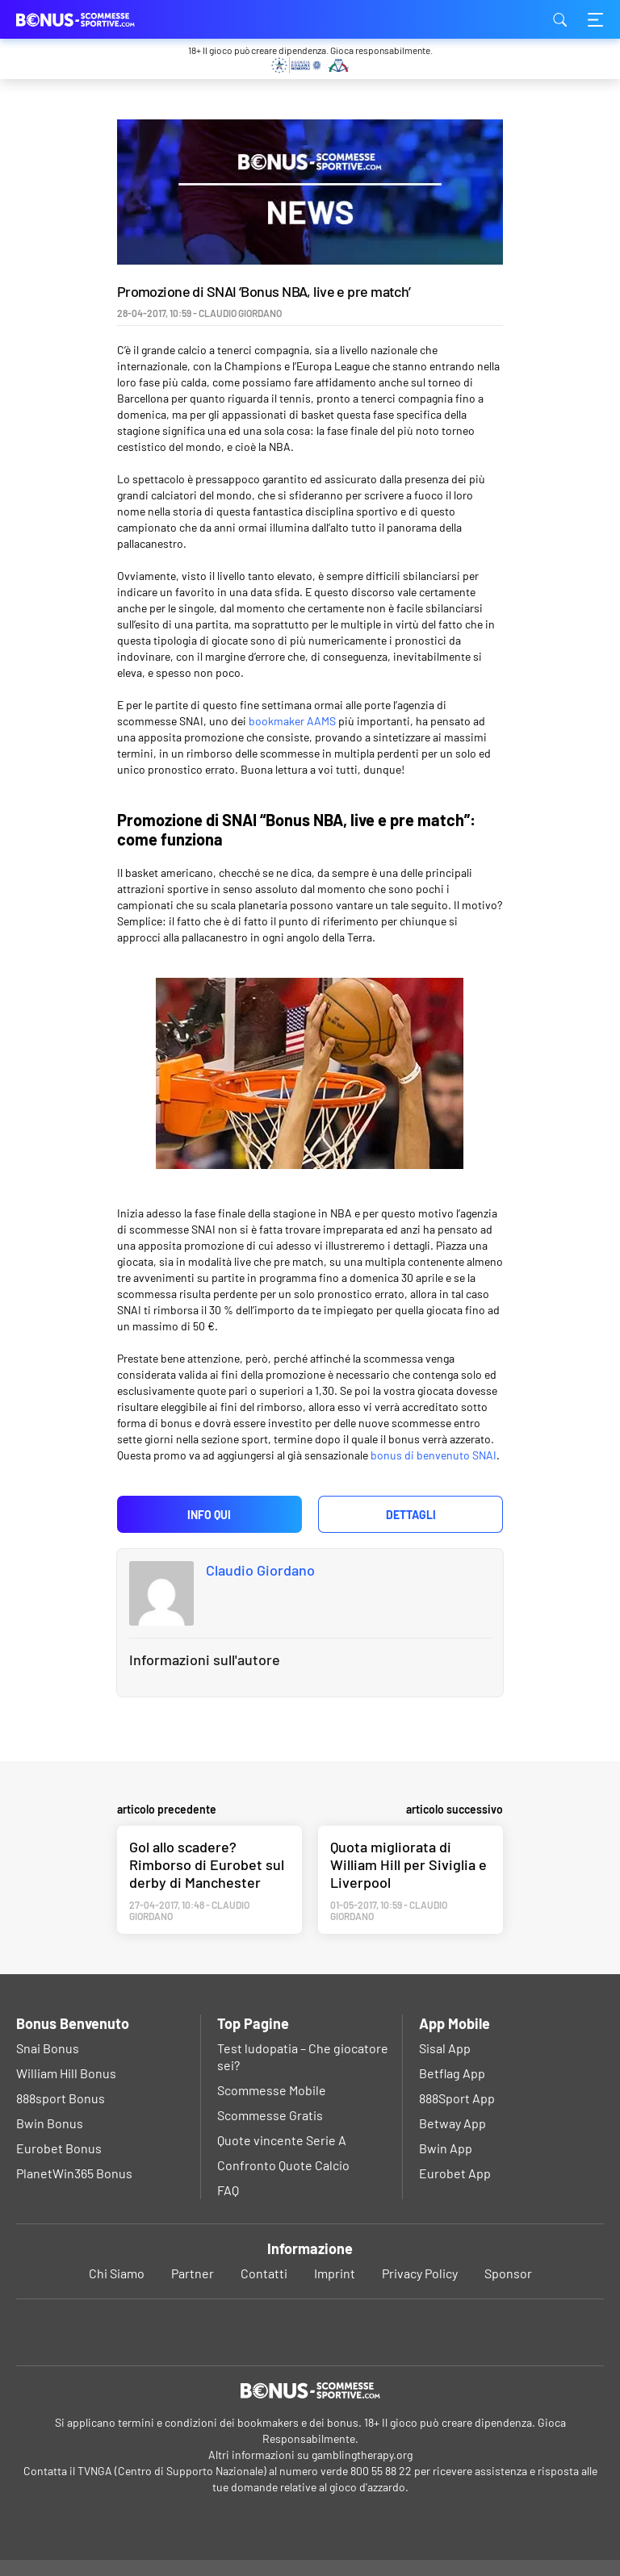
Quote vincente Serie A (281, 2140)
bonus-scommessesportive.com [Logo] (97, 19)
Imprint (334, 2273)
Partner (192, 2273)
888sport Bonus (60, 2098)
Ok (255, 2545)
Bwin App (445, 2148)
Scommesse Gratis (270, 2115)
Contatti (264, 2273)
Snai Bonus (47, 2048)
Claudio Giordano (260, 1570)
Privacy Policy (420, 2273)
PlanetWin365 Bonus (74, 2173)
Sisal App (445, 2048)
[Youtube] (310, 2332)
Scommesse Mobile (271, 2090)
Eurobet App (455, 2173)
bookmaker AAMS (292, 721)
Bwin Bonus (49, 2123)
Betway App (452, 2123)
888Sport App (457, 2098)
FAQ (228, 2190)
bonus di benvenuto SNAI (433, 1455)
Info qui (209, 1515)
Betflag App (452, 2073)
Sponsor (508, 2273)
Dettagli (411, 1515)
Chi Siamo (117, 2273)
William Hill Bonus (66, 2073)
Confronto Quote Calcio (283, 2165)
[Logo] (310, 2390)
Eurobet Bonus (59, 2148)
